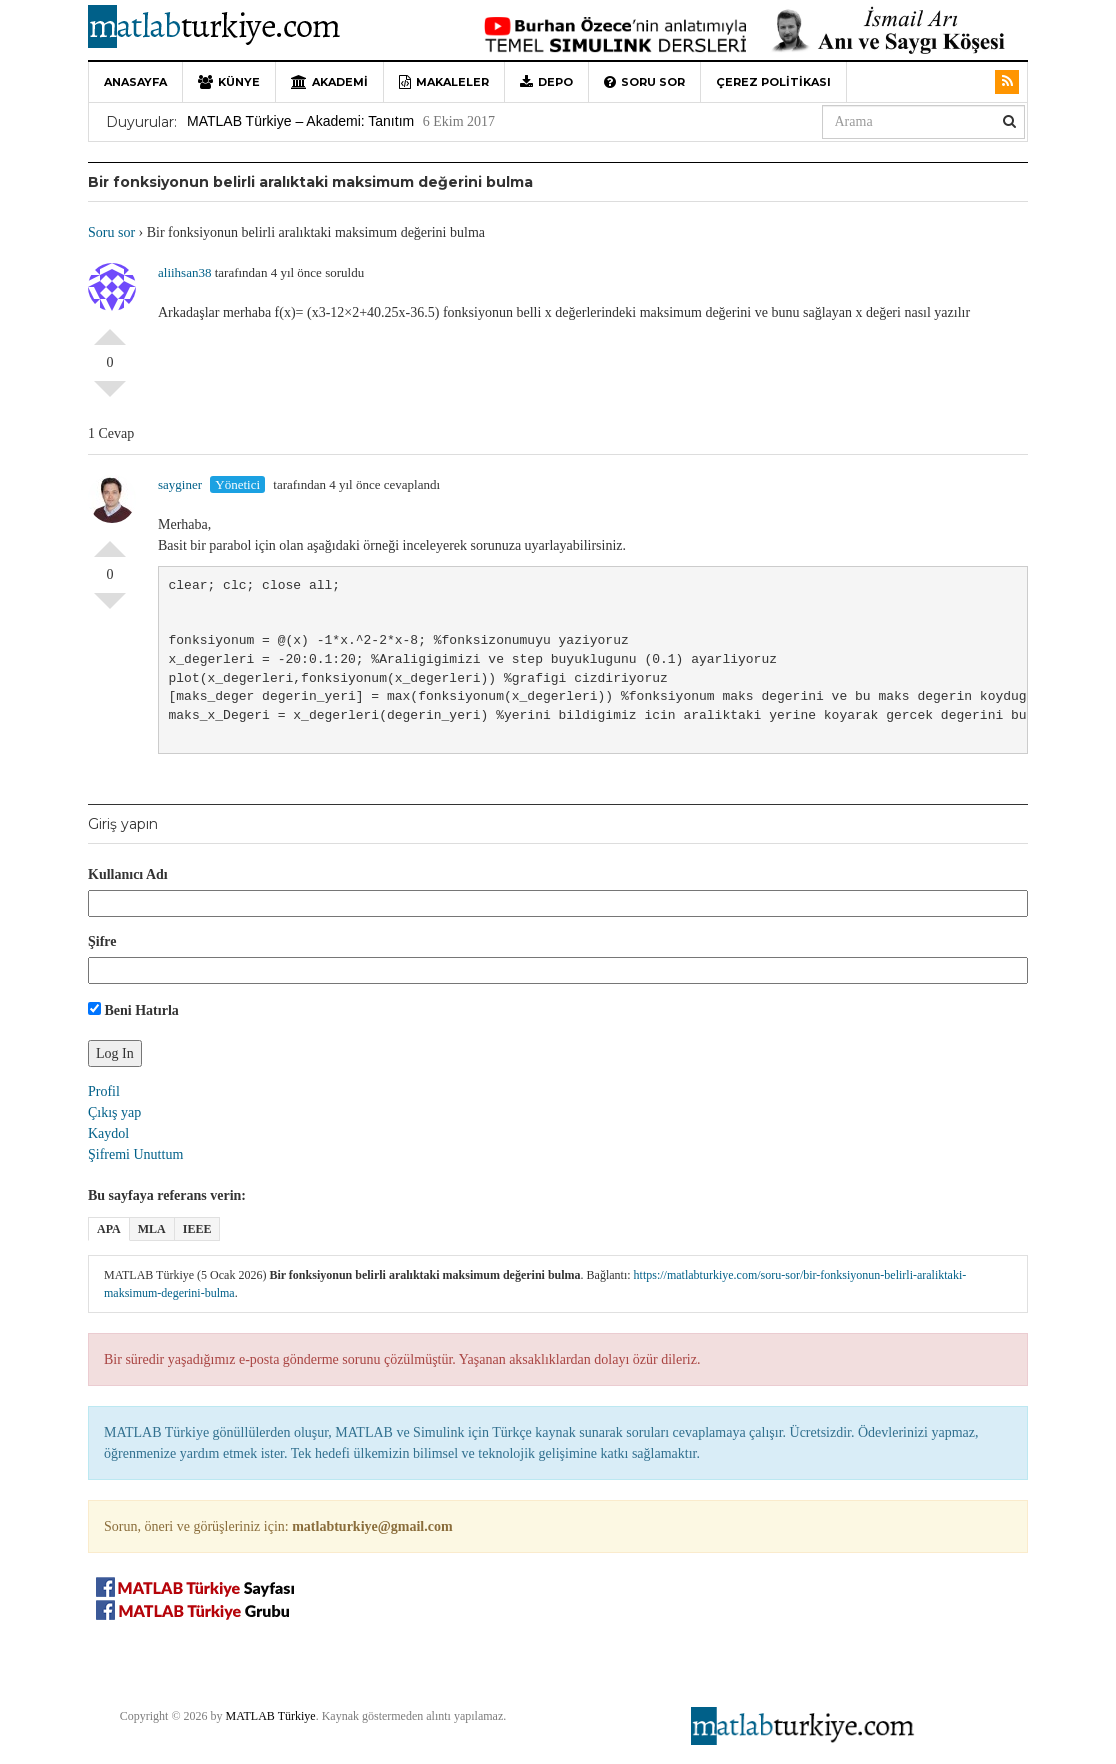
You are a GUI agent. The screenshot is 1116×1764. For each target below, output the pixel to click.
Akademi (329, 82)
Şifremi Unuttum (135, 1154)
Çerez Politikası (773, 82)
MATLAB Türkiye (271, 1716)
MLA (152, 1229)
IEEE (197, 1229)
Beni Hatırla (133, 1010)
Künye (229, 82)
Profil (104, 1091)
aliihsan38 (184, 272)
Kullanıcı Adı (128, 874)
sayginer (180, 484)
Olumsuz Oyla (110, 397)
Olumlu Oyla (110, 329)
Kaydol (108, 1133)
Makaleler (444, 82)
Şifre (102, 941)
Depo (546, 82)
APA (109, 1229)
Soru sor (644, 82)
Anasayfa (135, 82)
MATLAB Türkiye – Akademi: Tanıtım (300, 121)
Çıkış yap (114, 1112)
